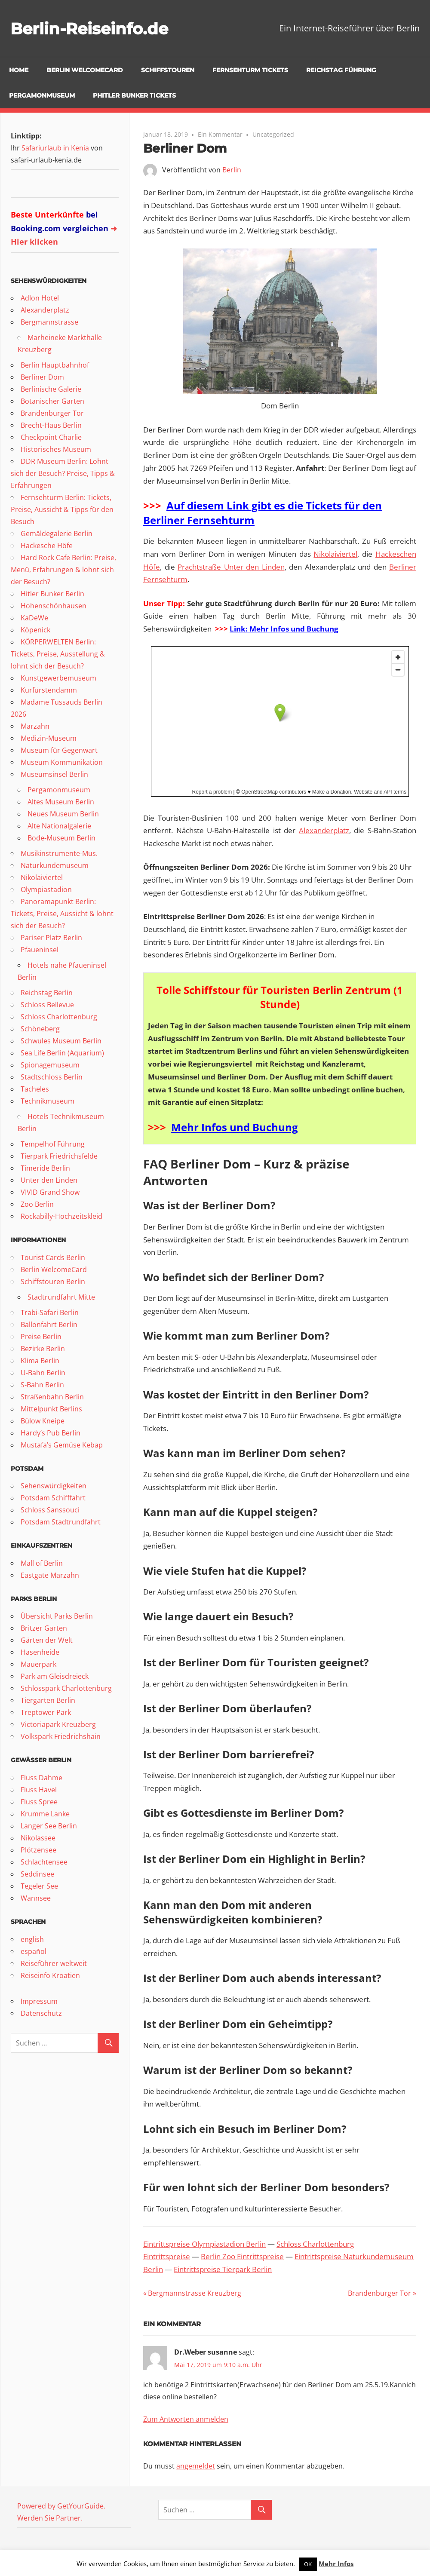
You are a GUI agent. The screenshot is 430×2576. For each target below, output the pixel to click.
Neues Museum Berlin (63, 814)
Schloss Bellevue (47, 1004)
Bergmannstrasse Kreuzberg (194, 2293)
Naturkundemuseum (55, 865)
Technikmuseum (47, 1101)
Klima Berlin (40, 1360)
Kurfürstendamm (49, 690)
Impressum (39, 2001)
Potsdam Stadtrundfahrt (61, 1522)
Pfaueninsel (39, 949)
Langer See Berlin (49, 1826)
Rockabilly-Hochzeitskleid (61, 1216)
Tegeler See (39, 1886)
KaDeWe (34, 618)
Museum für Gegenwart (59, 750)
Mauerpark (38, 1664)
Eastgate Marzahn (50, 1575)
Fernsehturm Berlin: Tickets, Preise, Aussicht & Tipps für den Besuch (62, 509)
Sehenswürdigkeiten (53, 1485)
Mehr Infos (336, 2563)
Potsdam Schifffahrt (53, 1498)
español (33, 1951)
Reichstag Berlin (47, 992)
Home (18, 70)
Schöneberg (40, 1028)
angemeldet (195, 2466)
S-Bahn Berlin (42, 1384)
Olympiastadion (46, 889)
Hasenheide (40, 1652)
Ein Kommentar (220, 134)
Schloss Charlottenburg (59, 1016)
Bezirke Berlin (43, 1348)
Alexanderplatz (324, 830)
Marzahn (35, 726)
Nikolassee (38, 1838)
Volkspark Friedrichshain (61, 1736)
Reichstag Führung (341, 70)
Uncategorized (273, 134)
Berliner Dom (42, 377)
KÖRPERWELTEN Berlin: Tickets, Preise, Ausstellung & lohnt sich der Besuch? (58, 654)
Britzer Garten (44, 1628)
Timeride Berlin (45, 1168)
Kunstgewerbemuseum (58, 678)
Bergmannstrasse (49, 322)
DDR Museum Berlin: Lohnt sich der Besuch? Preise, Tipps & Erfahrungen (63, 473)
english (32, 1939)
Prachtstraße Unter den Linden (231, 567)
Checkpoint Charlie (51, 437)
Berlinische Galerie (51, 389)
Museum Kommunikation (62, 762)
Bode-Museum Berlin (61, 838)
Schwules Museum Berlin (61, 1041)
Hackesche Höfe (47, 545)
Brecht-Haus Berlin (51, 425)
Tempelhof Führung (53, 1144)
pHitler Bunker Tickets (134, 95)
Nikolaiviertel (335, 554)
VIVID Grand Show (50, 1192)
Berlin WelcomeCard (84, 70)
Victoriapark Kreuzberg (58, 1724)
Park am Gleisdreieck (55, 1676)
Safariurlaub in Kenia (55, 148)
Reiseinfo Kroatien (50, 1975)
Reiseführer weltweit (54, 1963)
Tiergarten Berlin (48, 1700)
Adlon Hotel (40, 298)
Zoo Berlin (37, 1204)
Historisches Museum (56, 449)
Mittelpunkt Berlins (51, 1409)
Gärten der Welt (47, 1640)
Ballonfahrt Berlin (49, 1324)
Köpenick (35, 630)
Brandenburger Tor (379, 2293)
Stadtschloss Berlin (52, 1077)
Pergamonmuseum (42, 95)
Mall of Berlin (42, 1563)
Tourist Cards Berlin (53, 1257)
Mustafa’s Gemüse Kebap (62, 1445)
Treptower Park (46, 1712)
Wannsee (36, 1898)
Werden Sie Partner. (50, 2518)
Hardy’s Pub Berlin (50, 1433)
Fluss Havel (39, 1789)
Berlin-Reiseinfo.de (95, 28)
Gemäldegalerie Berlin (56, 533)
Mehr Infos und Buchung (234, 1127)
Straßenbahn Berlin (52, 1396)
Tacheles (35, 1089)
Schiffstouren (167, 70)
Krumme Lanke (45, 1814)
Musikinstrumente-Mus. (59, 853)
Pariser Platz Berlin (51, 937)
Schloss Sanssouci (50, 1510)
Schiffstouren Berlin (53, 1281)
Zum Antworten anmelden (185, 2419)
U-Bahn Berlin (43, 1372)
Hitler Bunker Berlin (52, 593)
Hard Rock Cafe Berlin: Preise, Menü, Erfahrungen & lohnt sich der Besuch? (63, 569)
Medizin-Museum (49, 738)
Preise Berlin (41, 1336)
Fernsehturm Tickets (250, 70)
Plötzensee (38, 1850)
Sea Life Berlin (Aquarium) (62, 1053)
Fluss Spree (39, 1801)
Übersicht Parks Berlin (57, 1616)
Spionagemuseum (50, 1065)
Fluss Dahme (41, 1777)
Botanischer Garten (52, 401)
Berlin (231, 170)
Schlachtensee (44, 1862)
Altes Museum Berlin (61, 802)
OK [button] (308, 2564)
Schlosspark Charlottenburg (66, 1688)
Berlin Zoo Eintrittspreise (242, 2256)
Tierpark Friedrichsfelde (59, 1156)
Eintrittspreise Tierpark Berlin (223, 2269)
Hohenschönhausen (53, 605)
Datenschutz (41, 2013)
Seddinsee (37, 1874)
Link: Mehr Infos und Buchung (284, 629)
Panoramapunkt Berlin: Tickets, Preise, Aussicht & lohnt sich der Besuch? (62, 913)
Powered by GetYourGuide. (61, 2506)
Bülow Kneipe (42, 1421)
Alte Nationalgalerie (59, 826)
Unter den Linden (49, 1180)
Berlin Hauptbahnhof (55, 365)
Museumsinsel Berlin (54, 774)
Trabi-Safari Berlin (50, 1312)
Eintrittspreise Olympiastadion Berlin (204, 2244)
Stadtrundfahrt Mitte (61, 1297)
